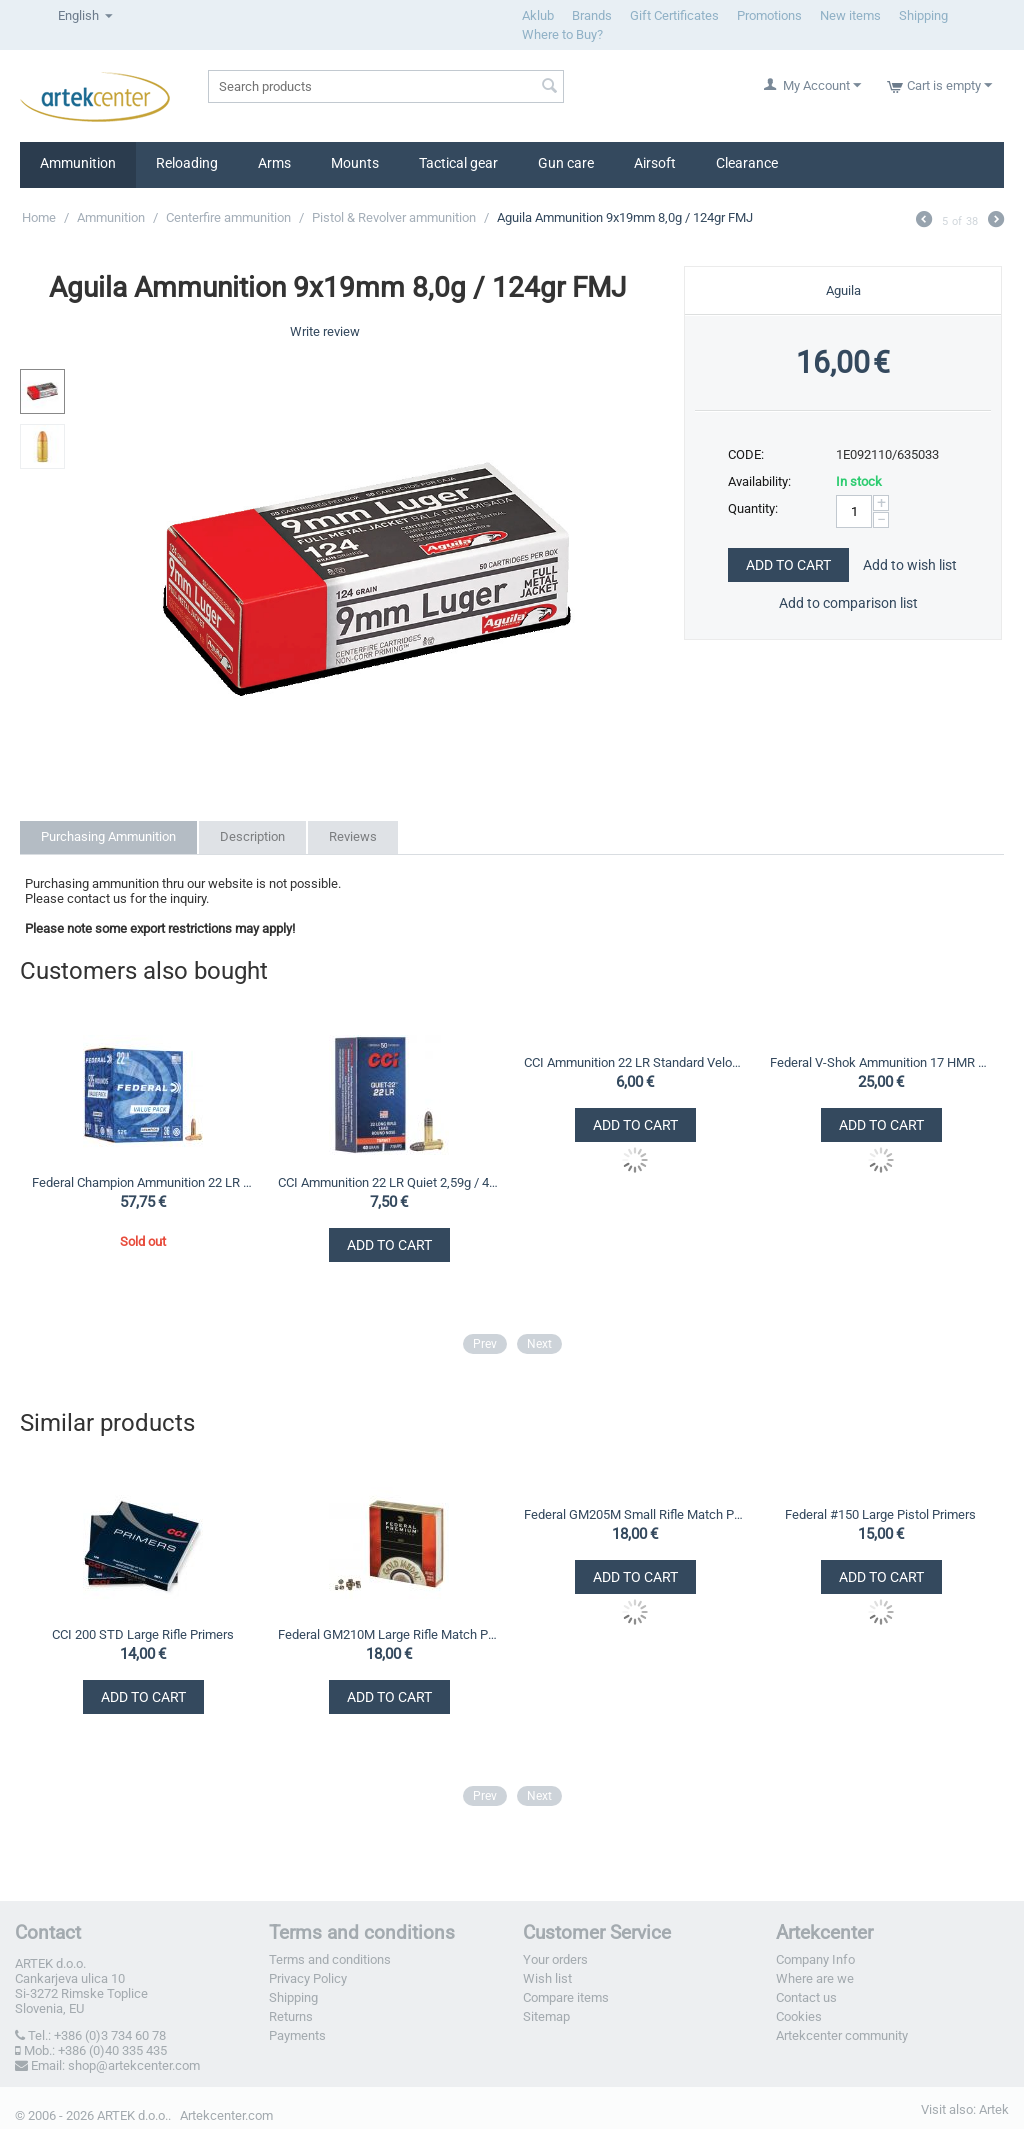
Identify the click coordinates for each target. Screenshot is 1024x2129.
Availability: (759, 481)
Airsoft (655, 163)
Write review (325, 331)
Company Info (815, 1959)
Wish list (547, 1978)
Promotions (769, 15)
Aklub (538, 15)
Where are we (815, 1978)
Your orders (555, 1959)
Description (252, 836)
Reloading (187, 163)
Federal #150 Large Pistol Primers (880, 1514)
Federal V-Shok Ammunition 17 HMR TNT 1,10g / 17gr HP (880, 1062)
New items (850, 15)
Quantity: (753, 508)
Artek (994, 2109)
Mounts (355, 163)
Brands (592, 15)
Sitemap (546, 2016)
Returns (291, 2016)
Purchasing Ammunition (108, 836)
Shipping (923, 15)
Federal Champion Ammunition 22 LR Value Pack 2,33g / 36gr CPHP (142, 1182)
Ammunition (78, 163)
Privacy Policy (308, 1978)
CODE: (746, 454)
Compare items (566, 1997)
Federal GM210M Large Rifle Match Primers (388, 1634)
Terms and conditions (330, 1959)
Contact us (806, 1997)
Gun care (566, 163)
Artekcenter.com (226, 2115)
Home (39, 217)
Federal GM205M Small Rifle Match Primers (634, 1514)
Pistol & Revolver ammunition (394, 217)
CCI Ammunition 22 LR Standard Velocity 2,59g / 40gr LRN (634, 1062)
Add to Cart (788, 565)
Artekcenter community (842, 2035)
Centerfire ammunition (228, 217)
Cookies (799, 2016)
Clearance (747, 163)
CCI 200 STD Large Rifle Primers (143, 1634)
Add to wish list (910, 565)
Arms (274, 163)
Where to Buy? (562, 34)
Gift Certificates (674, 15)
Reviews (353, 836)
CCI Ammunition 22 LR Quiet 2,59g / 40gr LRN (388, 1182)
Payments (297, 2035)
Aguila (843, 290)
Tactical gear (458, 163)
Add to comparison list (848, 603)
